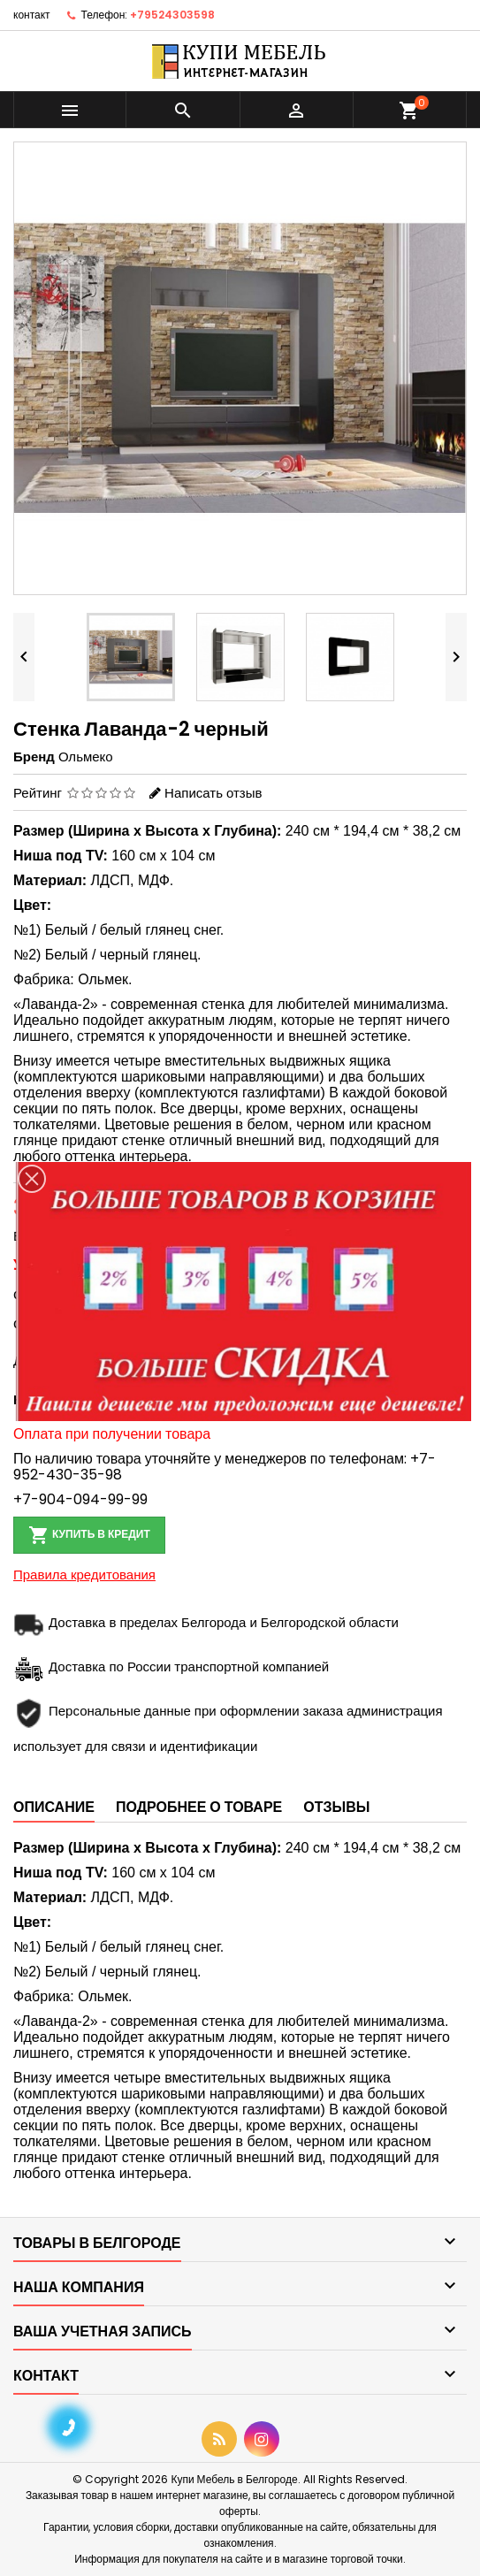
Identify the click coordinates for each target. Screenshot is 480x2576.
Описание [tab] (54, 1807)
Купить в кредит (89, 1535)
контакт (31, 14)
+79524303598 (172, 14)
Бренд (34, 757)
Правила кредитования (84, 1574)
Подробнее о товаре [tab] (199, 1807)
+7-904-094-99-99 (80, 1499)
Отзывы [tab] (336, 1807)
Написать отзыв (213, 793)
